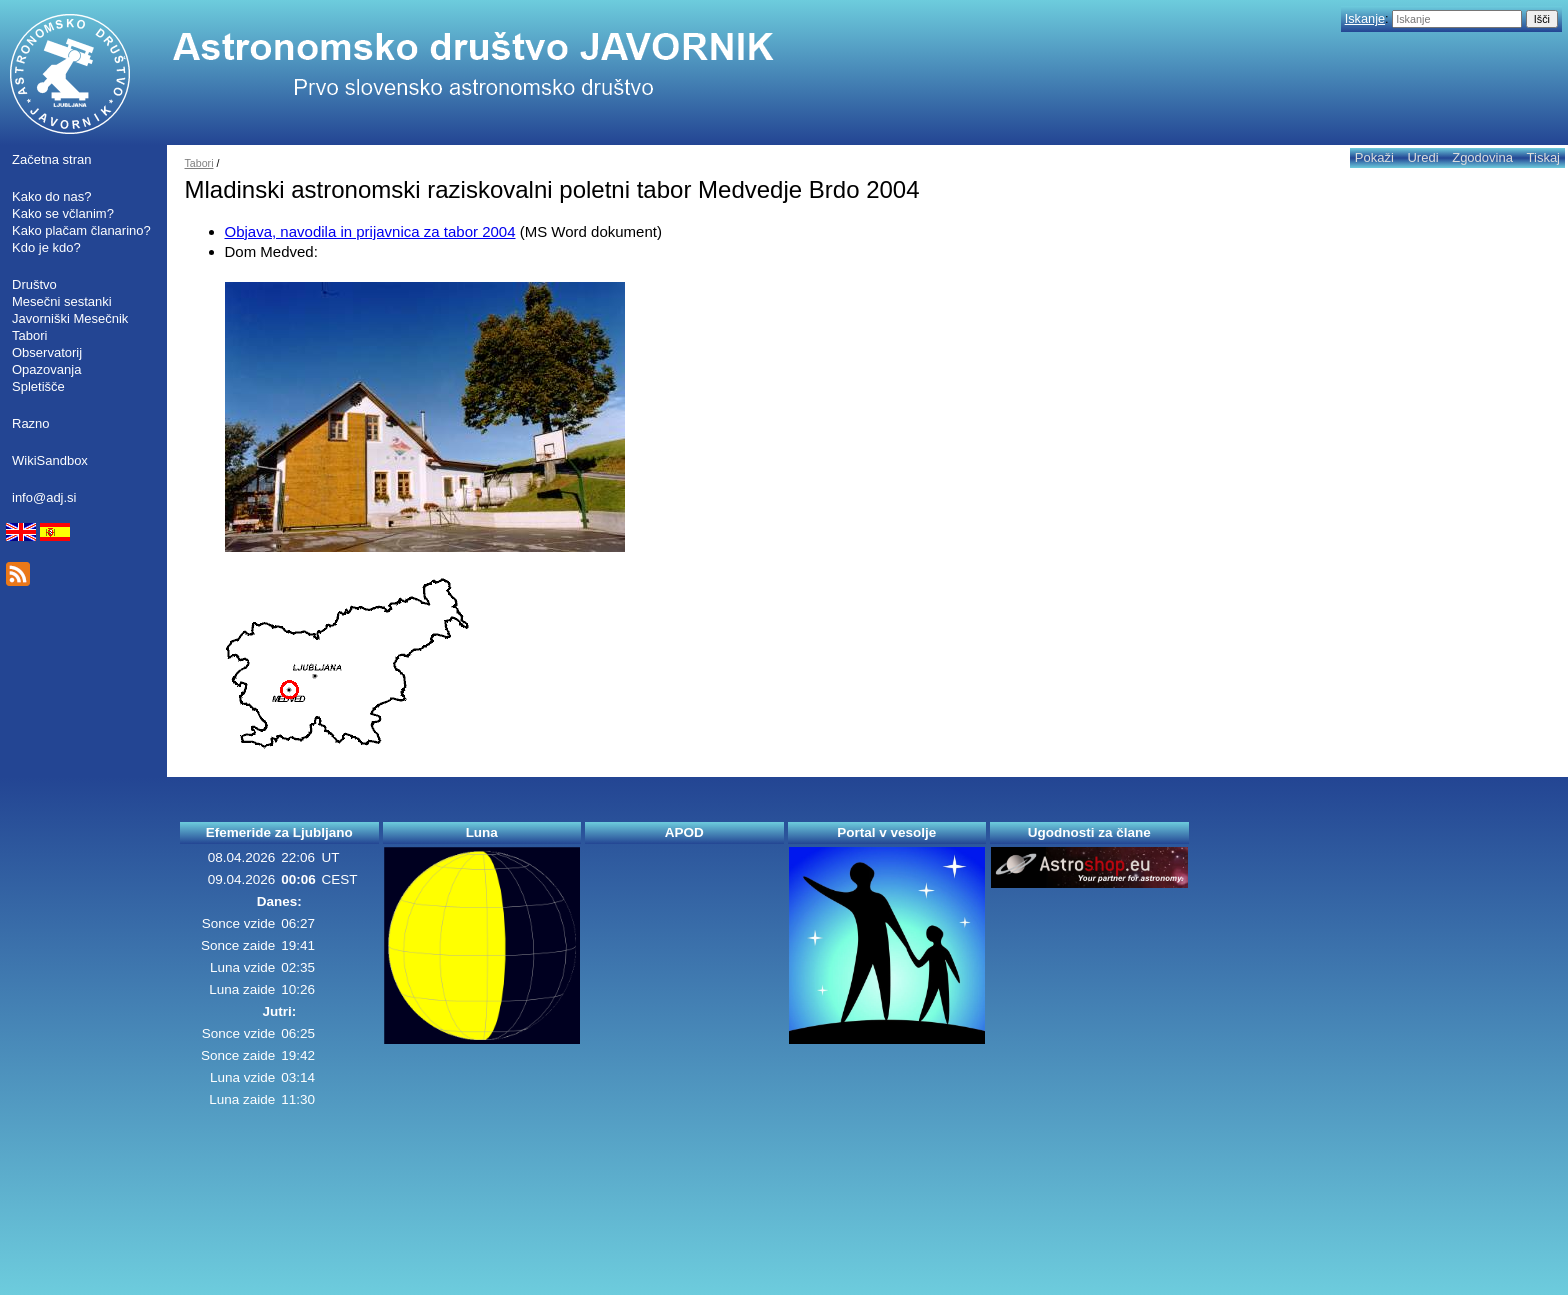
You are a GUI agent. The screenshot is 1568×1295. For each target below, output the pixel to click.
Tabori (29, 335)
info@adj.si (44, 497)
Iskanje (1365, 18)
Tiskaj (1543, 157)
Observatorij (47, 352)
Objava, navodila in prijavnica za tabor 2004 (370, 231)
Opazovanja (46, 369)
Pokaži (1374, 157)
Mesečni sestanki (62, 301)
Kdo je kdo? (46, 247)
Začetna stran (52, 159)
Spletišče (38, 386)
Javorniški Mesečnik (70, 318)
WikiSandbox (50, 460)
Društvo (34, 284)
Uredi (1422, 157)
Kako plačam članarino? (81, 230)
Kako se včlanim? (63, 213)
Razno (31, 423)
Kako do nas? (52, 196)
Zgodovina (1482, 157)
